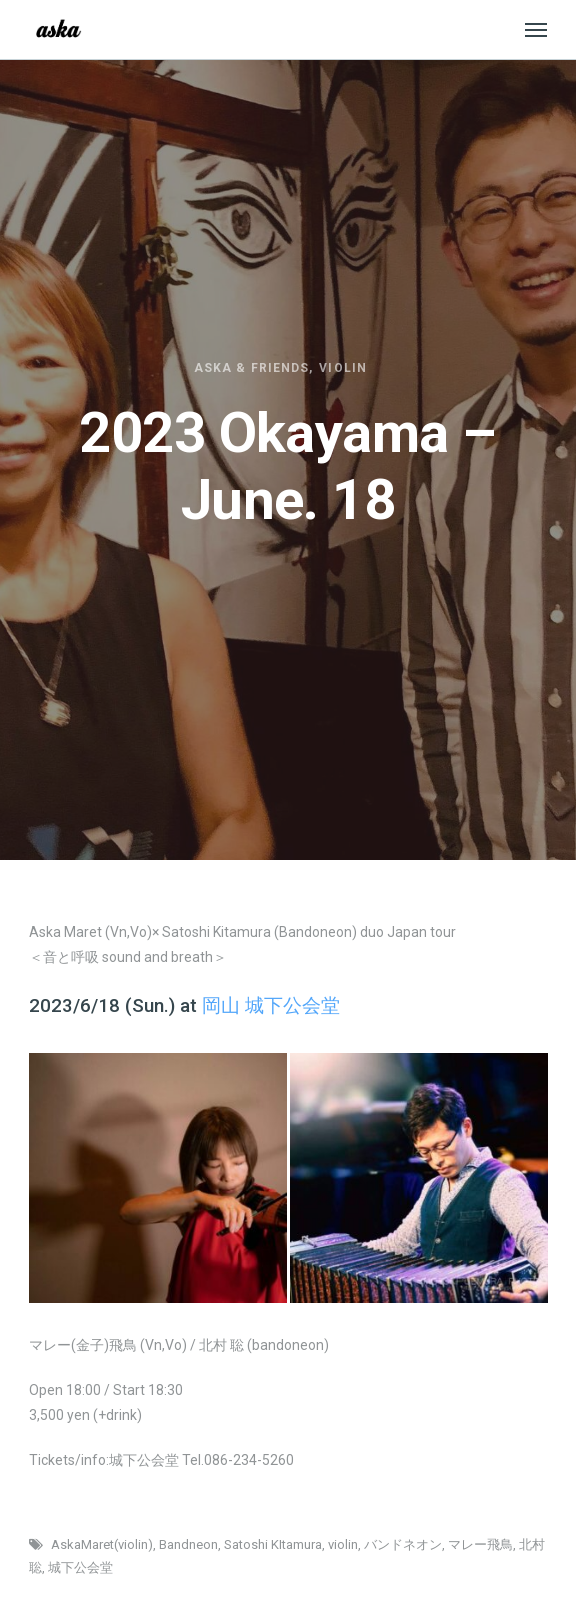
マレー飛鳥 (480, 1544)
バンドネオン (403, 1544)
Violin (342, 368)
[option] (157, 1177)
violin (343, 1544)
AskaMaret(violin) (102, 1544)
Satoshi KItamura (273, 1544)
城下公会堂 (80, 1567)
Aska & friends (251, 368)
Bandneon (188, 1544)
